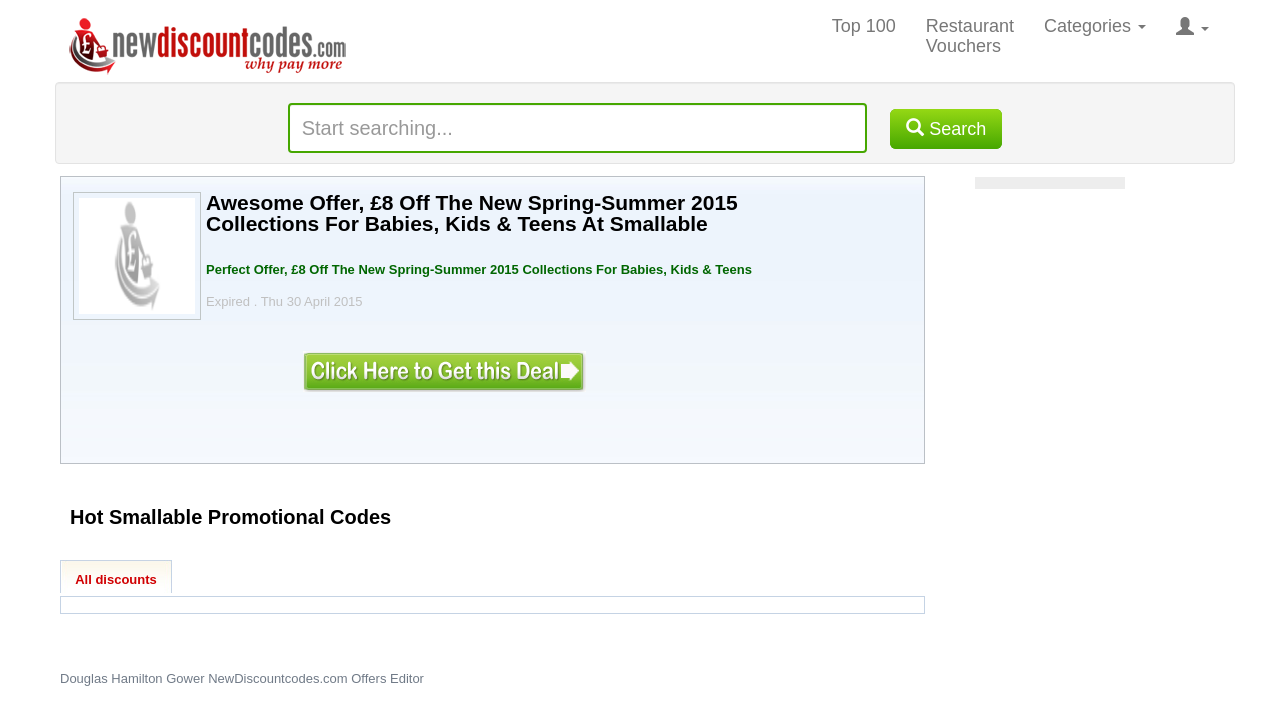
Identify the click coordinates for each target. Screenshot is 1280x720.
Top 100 (864, 26)
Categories (1095, 26)
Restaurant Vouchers (970, 36)
